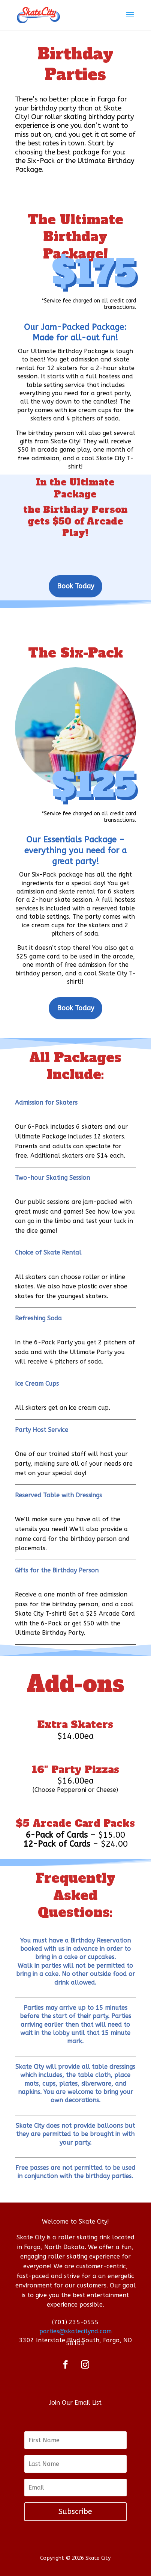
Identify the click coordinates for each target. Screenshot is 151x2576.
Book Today (75, 586)
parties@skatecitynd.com (75, 2331)
